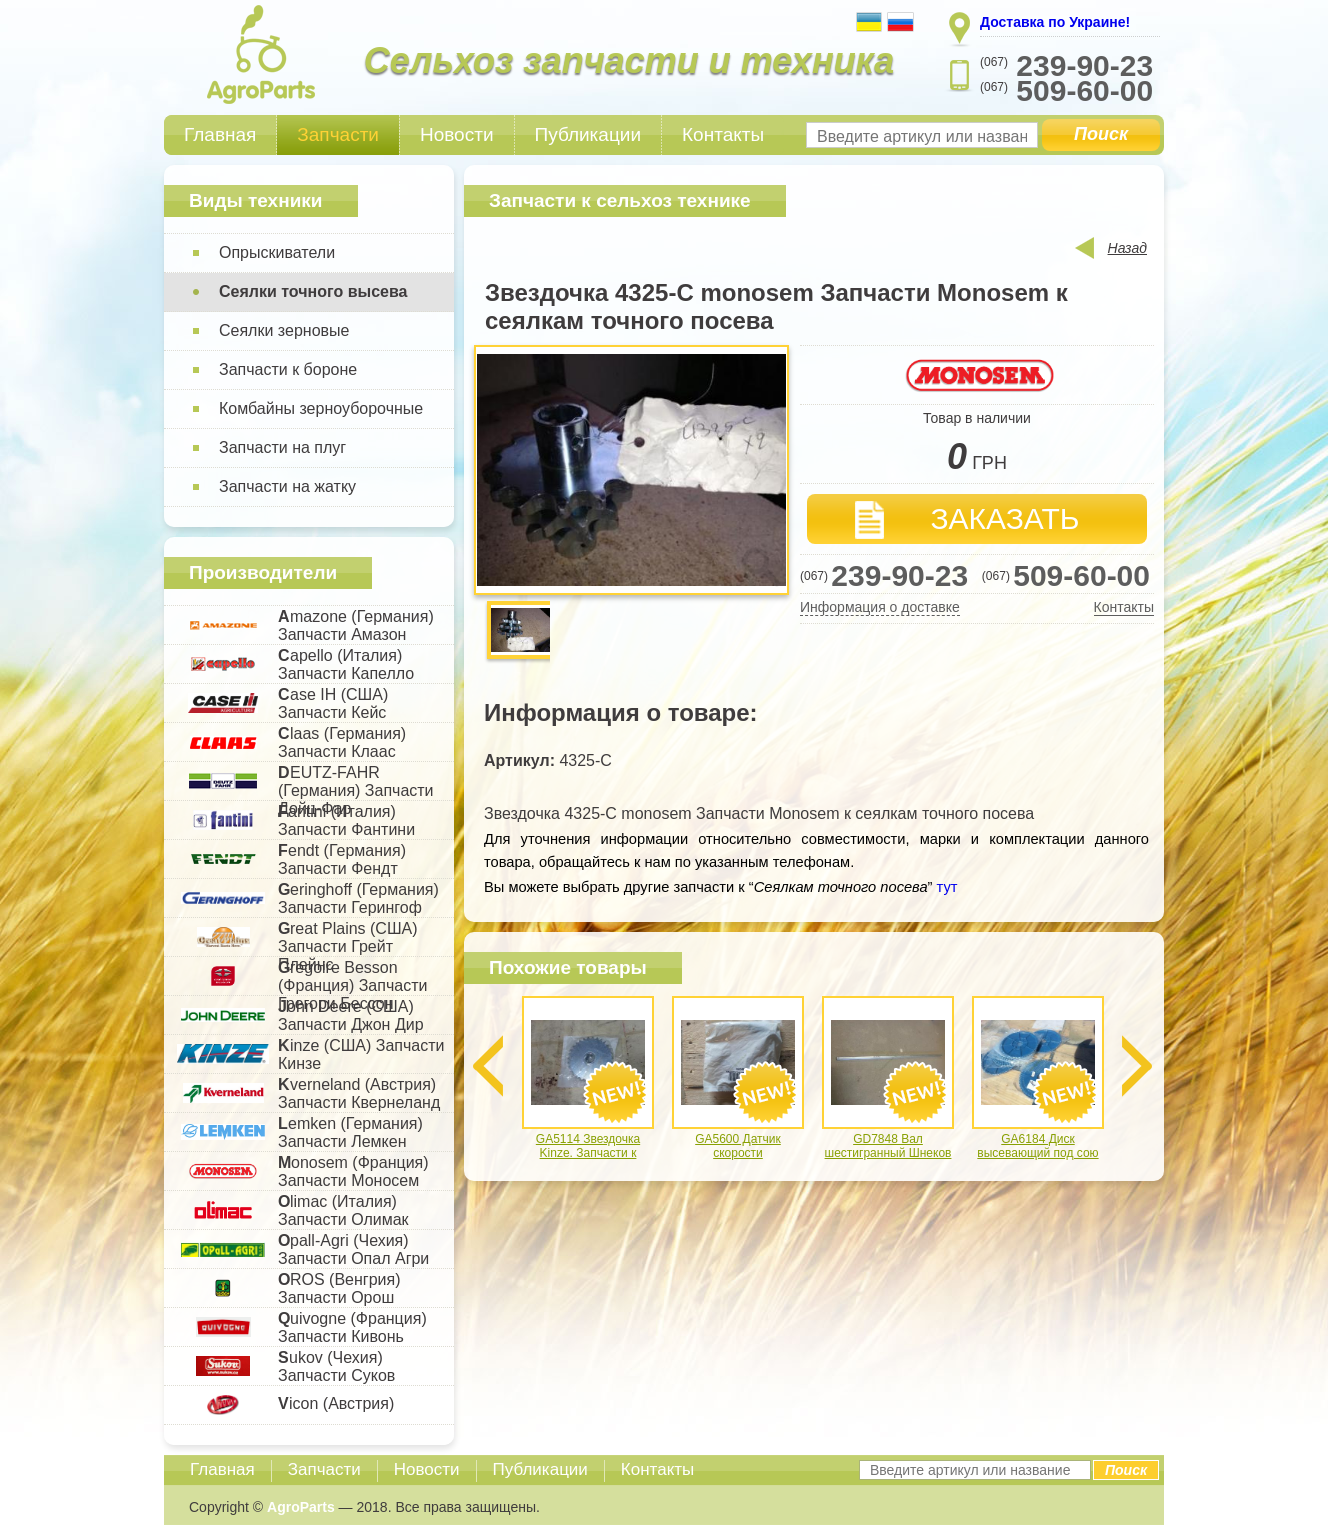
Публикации (588, 134)
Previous (488, 1066)
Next (1137, 1066)
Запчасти (338, 134)
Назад (1127, 248)
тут (945, 887)
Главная (220, 134)
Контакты (723, 134)
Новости (457, 134)
